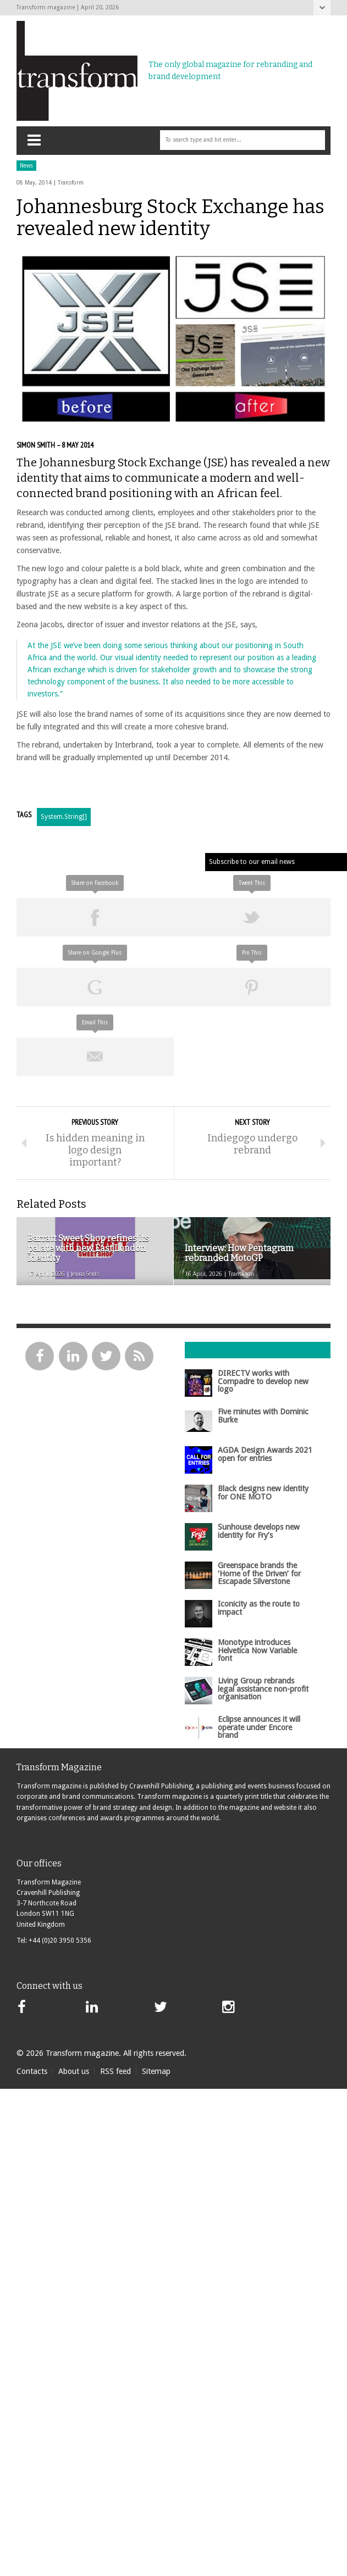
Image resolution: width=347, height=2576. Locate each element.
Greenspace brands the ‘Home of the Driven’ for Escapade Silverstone (259, 1573)
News (26, 166)
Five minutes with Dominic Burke (263, 1415)
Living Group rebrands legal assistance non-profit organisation (263, 1688)
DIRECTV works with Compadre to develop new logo (263, 1381)
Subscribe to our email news (252, 862)
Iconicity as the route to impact (259, 1607)
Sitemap (156, 2071)
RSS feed (115, 2071)
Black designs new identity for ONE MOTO (263, 1492)
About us (73, 2071)
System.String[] (64, 817)
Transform (71, 183)
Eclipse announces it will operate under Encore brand (259, 1727)
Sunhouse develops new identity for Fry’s (259, 1531)
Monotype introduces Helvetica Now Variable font (257, 1650)
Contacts (31, 2071)
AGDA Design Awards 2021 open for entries (265, 1454)
